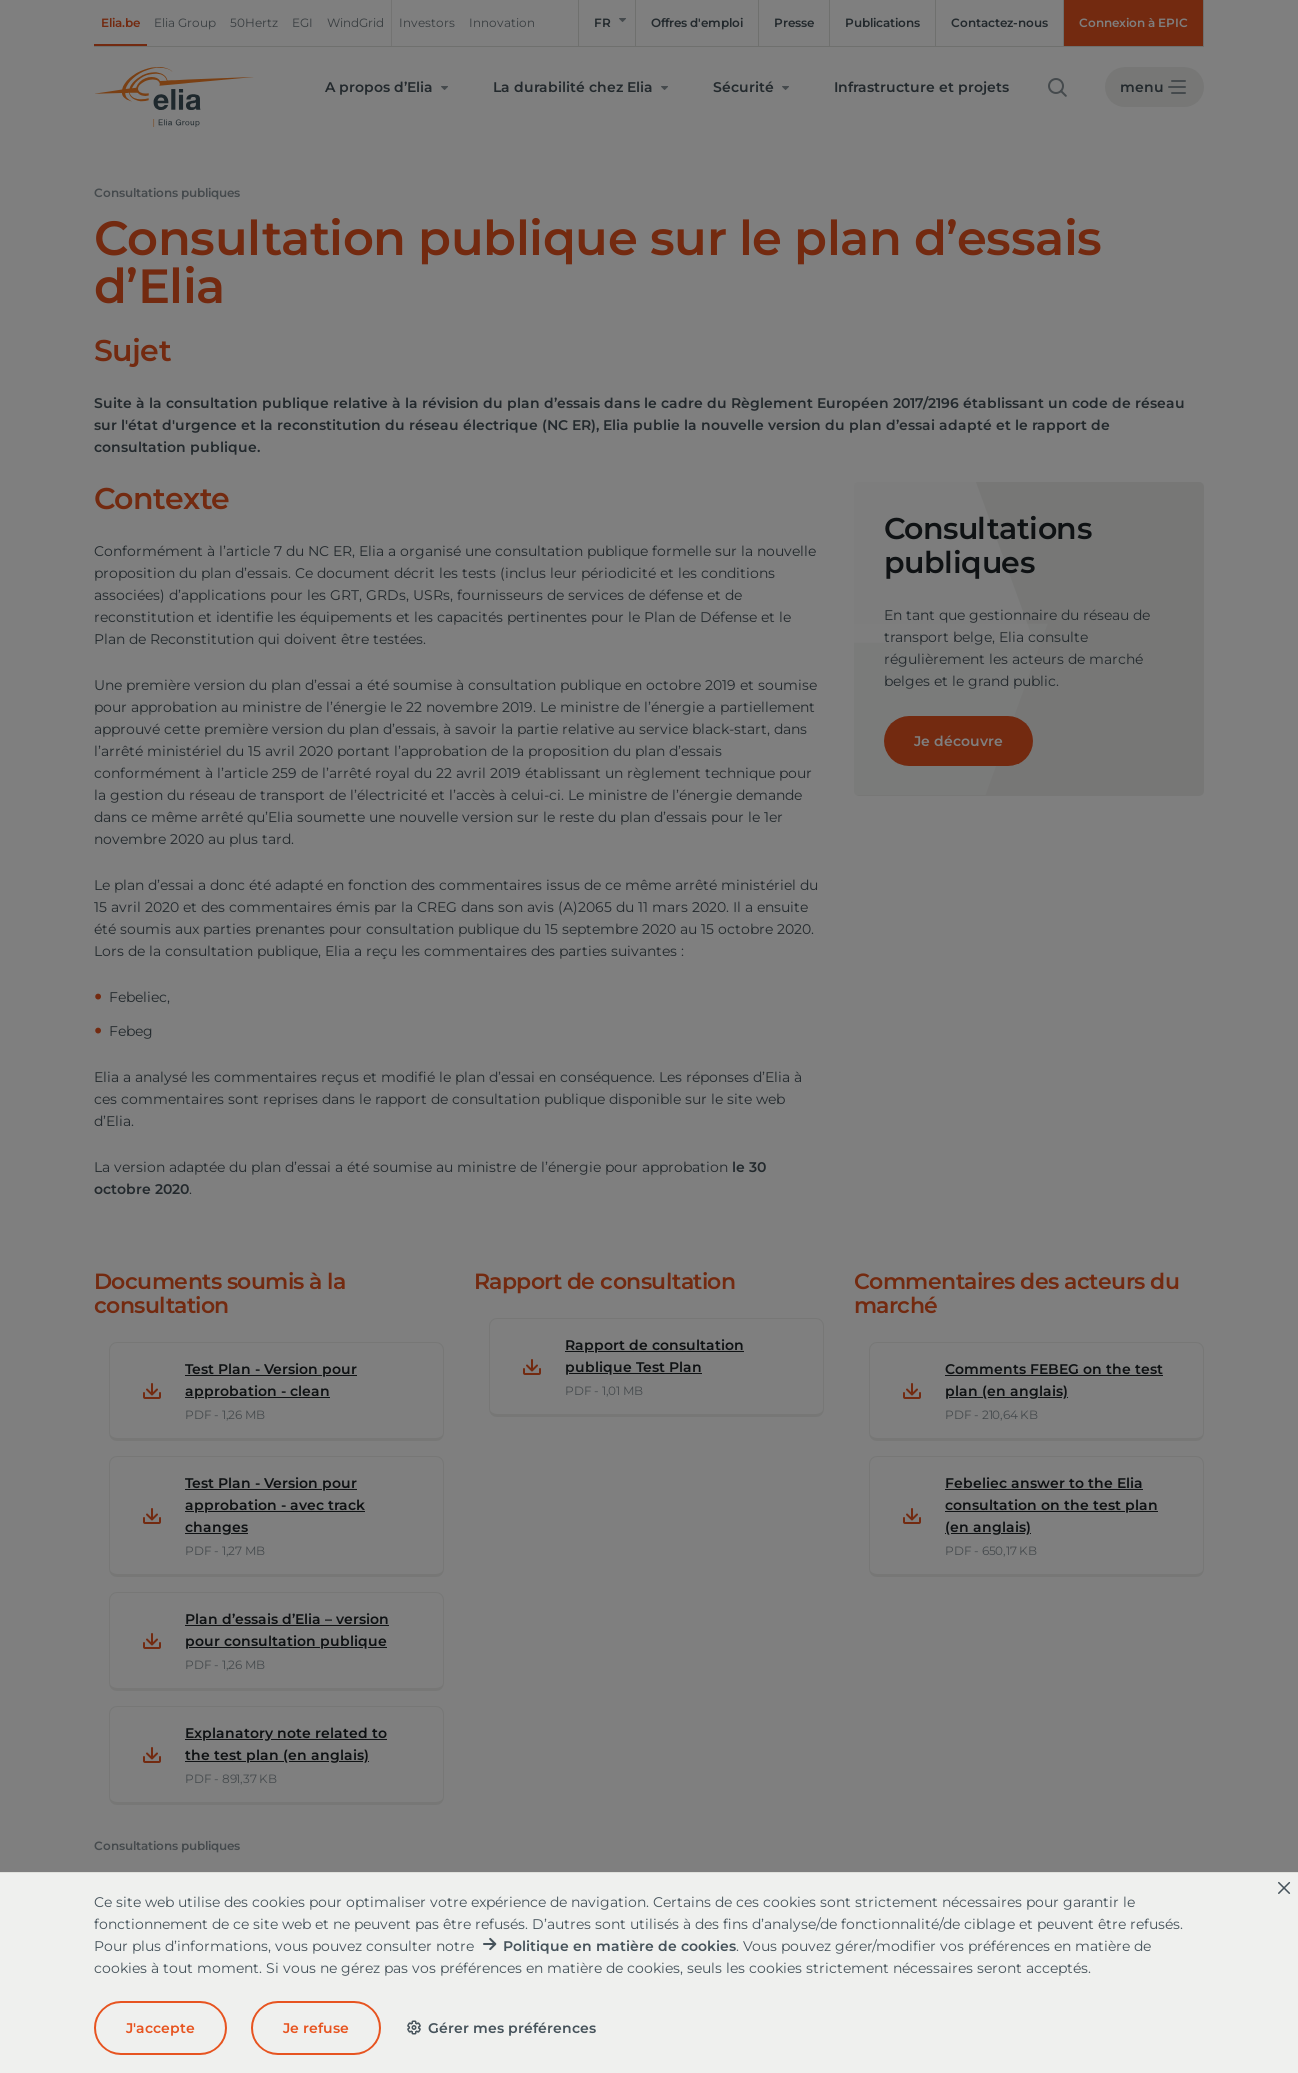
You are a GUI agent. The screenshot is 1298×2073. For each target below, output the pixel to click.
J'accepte (160, 2028)
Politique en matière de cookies (619, 1946)
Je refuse (316, 2028)
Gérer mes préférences (500, 2028)
